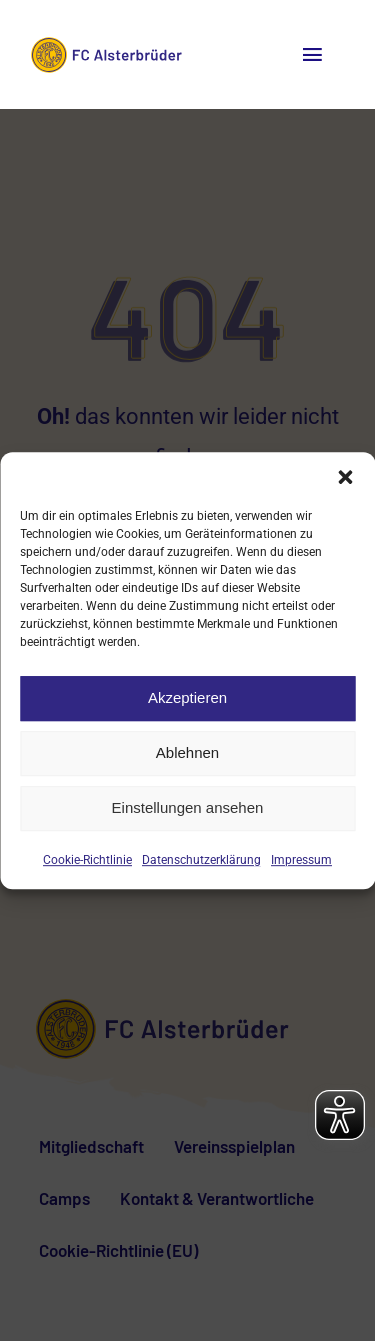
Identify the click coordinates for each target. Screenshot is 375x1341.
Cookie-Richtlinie (87, 860)
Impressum (301, 860)
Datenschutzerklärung (201, 860)
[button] (345, 477)
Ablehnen (187, 752)
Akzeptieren (187, 697)
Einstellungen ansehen (188, 807)
